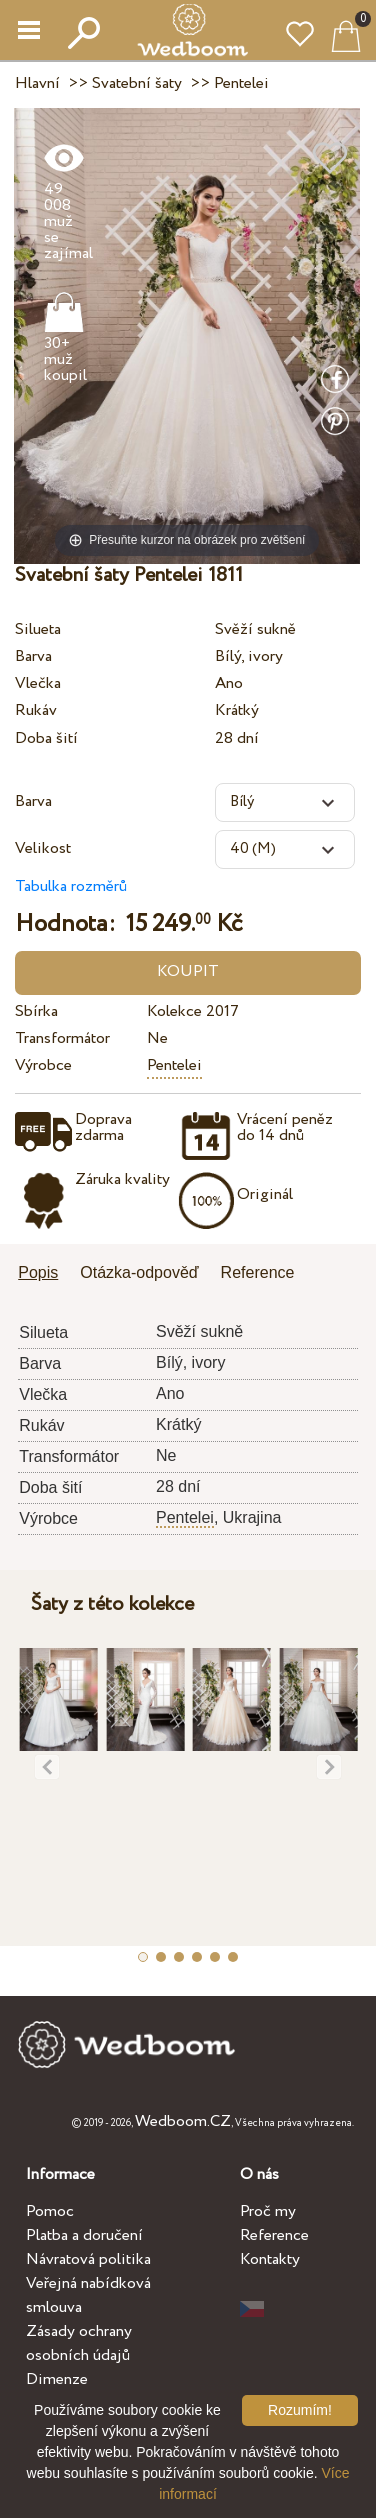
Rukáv (36, 710)
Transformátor (62, 1038)
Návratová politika (88, 2259)
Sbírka (36, 1011)
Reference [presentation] (258, 1272)
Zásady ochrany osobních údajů (79, 2343)
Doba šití (46, 738)
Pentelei (174, 1065)
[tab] (45, 1274)
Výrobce (43, 1065)
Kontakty (270, 2259)
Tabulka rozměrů (71, 886)
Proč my (268, 2211)
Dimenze (57, 2379)
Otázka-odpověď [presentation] (139, 1272)
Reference (274, 2235)
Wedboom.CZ (183, 2121)
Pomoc (50, 2211)
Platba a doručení (84, 2235)
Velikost (43, 848)
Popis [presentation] (38, 1272)
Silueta (38, 629)
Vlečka (38, 683)
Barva (33, 656)
